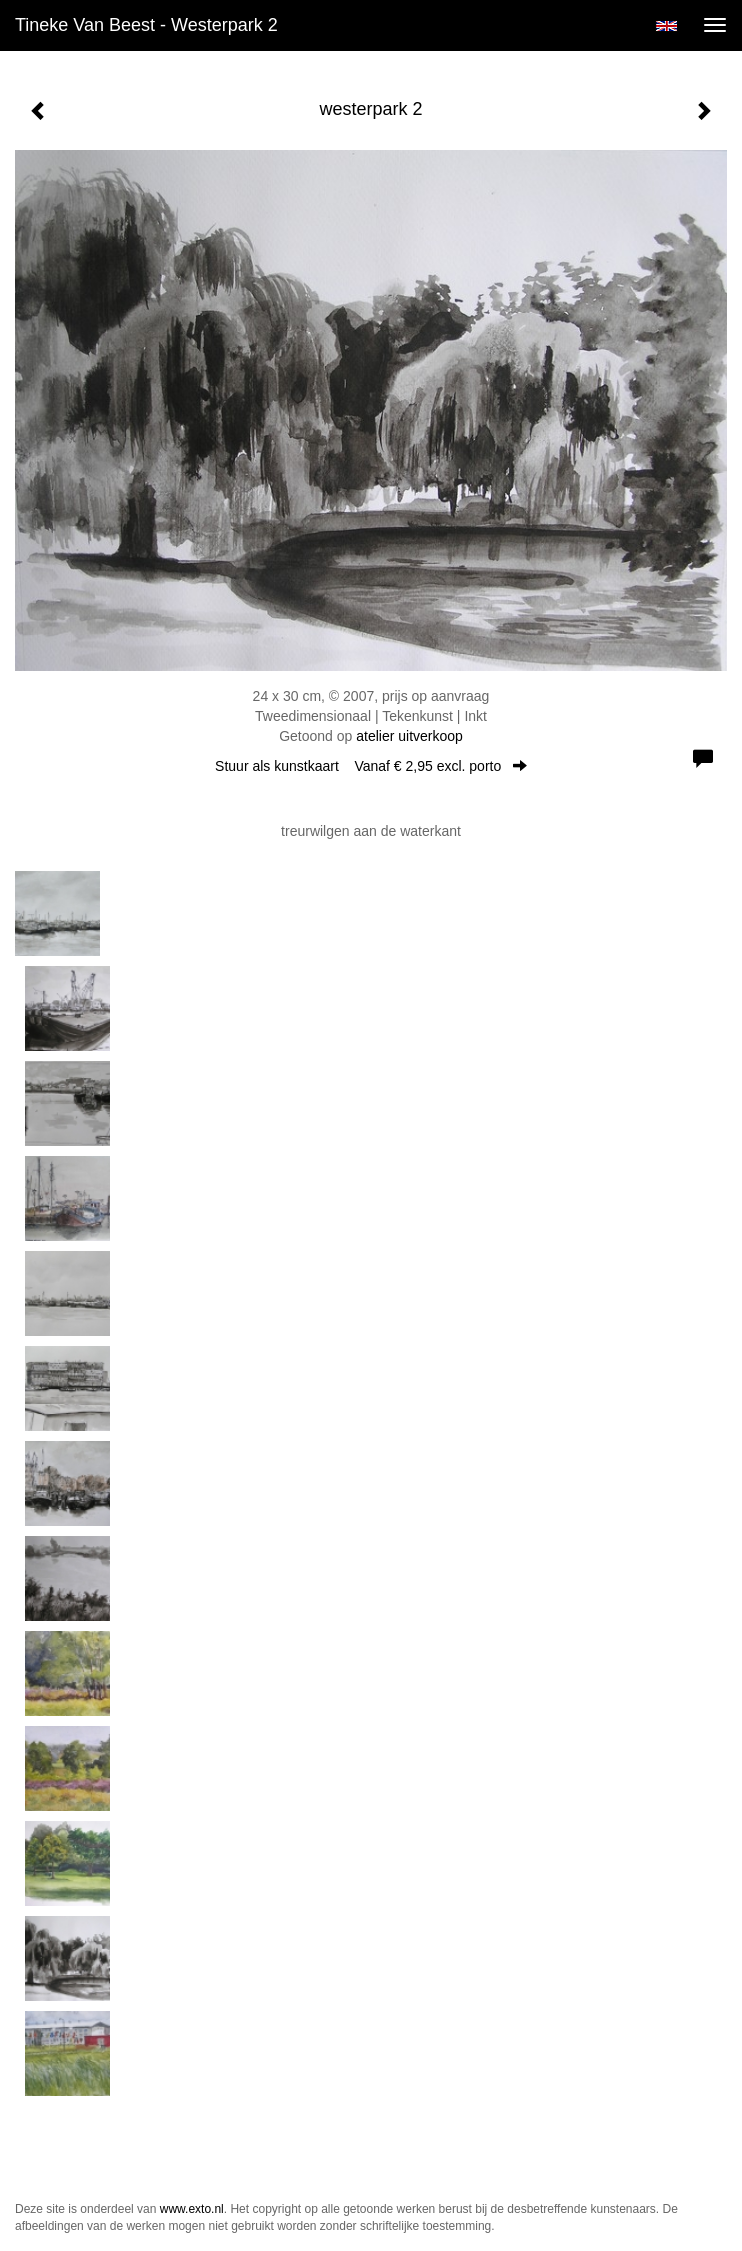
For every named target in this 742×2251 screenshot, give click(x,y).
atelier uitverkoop (409, 736)
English (666, 26)
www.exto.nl (192, 2209)
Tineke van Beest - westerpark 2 (146, 25)
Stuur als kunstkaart (371, 766)
